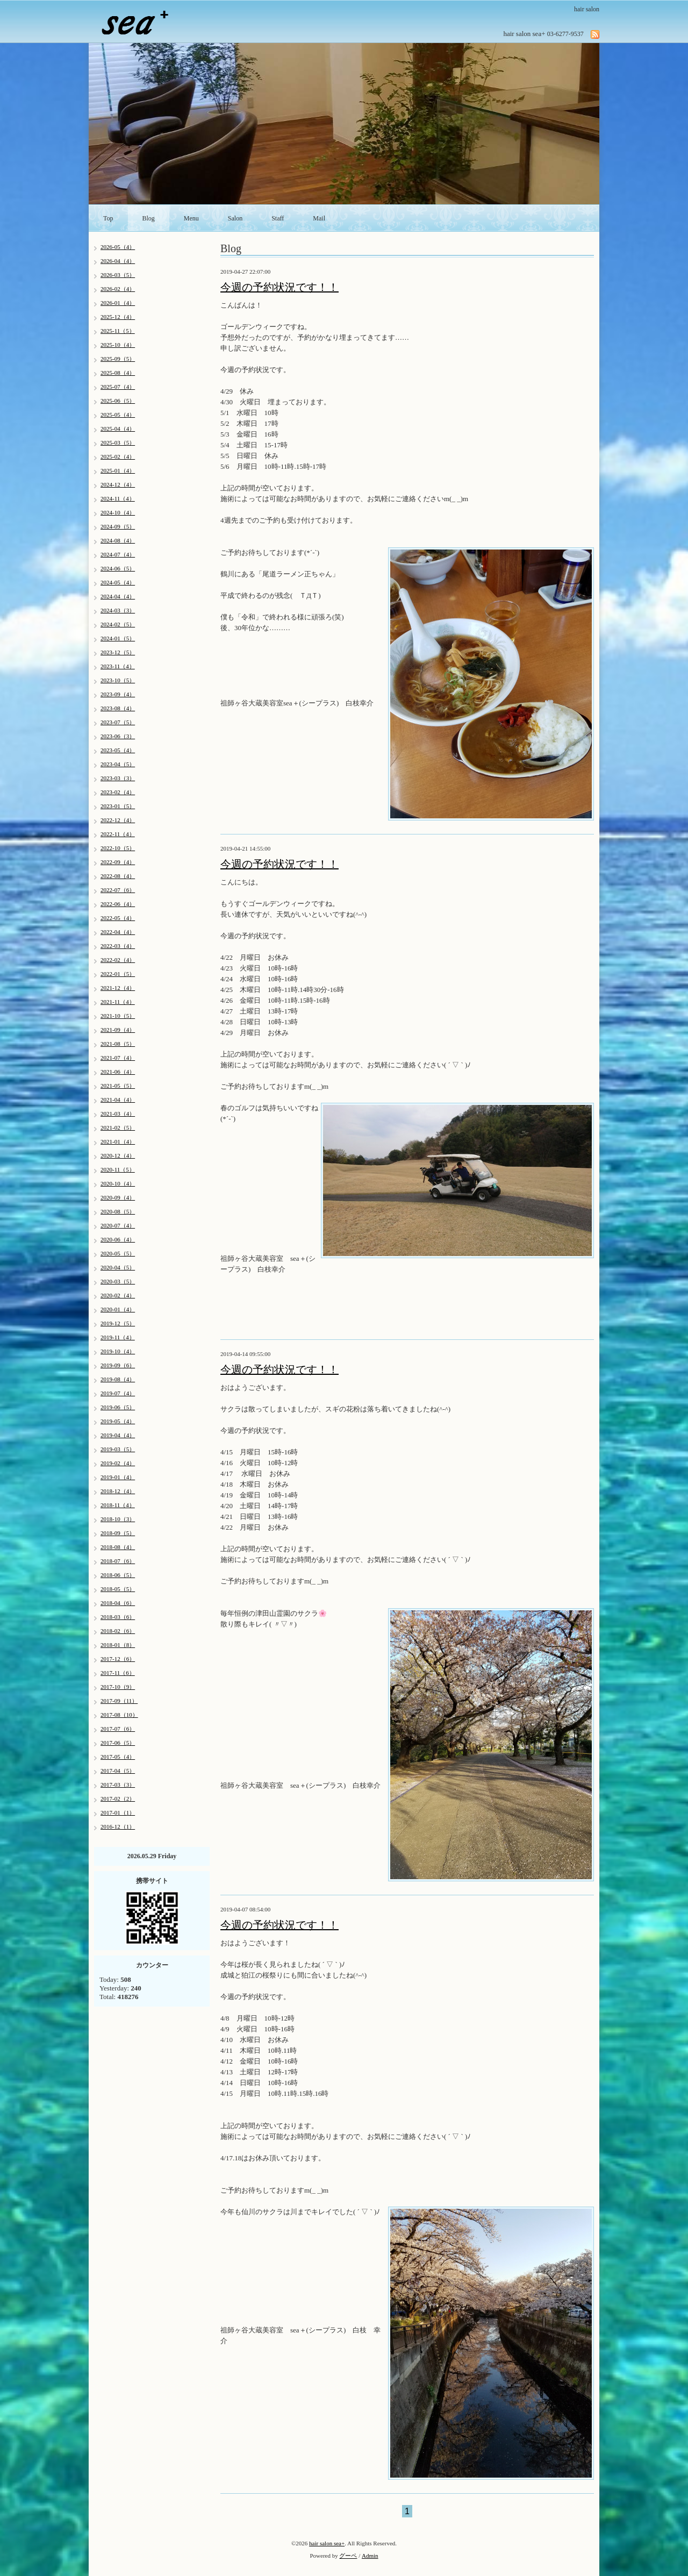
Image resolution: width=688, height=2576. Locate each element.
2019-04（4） (118, 1435)
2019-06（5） (118, 1407)
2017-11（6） (118, 1672)
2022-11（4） (118, 834)
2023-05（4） (118, 750)
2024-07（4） (118, 554)
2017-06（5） (118, 1742)
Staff (277, 218)
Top (108, 218)
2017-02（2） (118, 1798)
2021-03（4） (118, 1113)
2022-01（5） (118, 974)
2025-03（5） (118, 442)
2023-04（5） (118, 764)
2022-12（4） (118, 820)
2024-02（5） (118, 624)
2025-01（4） (118, 470)
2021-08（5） (118, 1043)
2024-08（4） (118, 540)
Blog (148, 218)
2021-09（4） (118, 1029)
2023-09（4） (118, 694)
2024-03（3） (118, 610)
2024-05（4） (118, 582)
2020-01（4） (118, 1309)
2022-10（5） (118, 848)
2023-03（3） (118, 778)
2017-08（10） (119, 1714)
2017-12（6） (118, 1659)
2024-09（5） (118, 526)
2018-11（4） (118, 1505)
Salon (235, 218)
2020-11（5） (118, 1169)
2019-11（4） (118, 1337)
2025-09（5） (118, 358)
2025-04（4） (118, 428)
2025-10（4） (118, 344)
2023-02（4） (118, 792)
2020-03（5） (118, 1281)
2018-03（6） (118, 1617)
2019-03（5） (118, 1449)
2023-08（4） (118, 708)
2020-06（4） (118, 1239)
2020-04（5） (118, 1267)
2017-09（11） (119, 1700)
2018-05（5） (118, 1589)
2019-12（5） (118, 1323)
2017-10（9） (118, 1686)
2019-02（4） (118, 1463)
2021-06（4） (118, 1071)
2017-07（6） (118, 1728)
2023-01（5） (118, 806)
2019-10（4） (118, 1351)
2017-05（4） (118, 1756)
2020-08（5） (118, 1211)
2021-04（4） (118, 1099)
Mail (319, 218)
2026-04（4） (118, 261)
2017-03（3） (118, 1784)
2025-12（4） (118, 316)
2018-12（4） (118, 1491)
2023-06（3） (118, 736)
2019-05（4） (118, 1421)
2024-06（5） (118, 568)
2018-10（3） (118, 1519)
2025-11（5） (118, 330)
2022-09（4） (118, 862)
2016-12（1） (118, 1826)
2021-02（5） (118, 1127)
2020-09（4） (118, 1197)
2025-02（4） (118, 456)
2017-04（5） (118, 1770)
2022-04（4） (118, 932)
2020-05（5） (118, 1253)
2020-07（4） (118, 1225)
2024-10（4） (118, 512)
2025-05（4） (118, 414)
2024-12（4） (118, 484)
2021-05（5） (118, 1085)
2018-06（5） (118, 1575)
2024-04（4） (118, 596)
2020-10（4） (118, 1183)
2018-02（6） (118, 1631)
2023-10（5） (118, 680)
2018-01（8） (118, 1645)
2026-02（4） (118, 289)
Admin (370, 2555)
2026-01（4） (118, 302)
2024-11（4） (118, 498)
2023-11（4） (118, 666)
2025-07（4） (118, 386)
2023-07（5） (118, 722)
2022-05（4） (118, 918)
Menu (191, 218)
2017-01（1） (118, 1812)
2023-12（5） (118, 652)
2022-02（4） (118, 960)
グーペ (348, 2555)
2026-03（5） (118, 275)
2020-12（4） (118, 1155)
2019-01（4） (118, 1477)
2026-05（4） (118, 247)
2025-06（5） (118, 400)
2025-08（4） (118, 372)
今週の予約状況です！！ (279, 287)
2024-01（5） (118, 638)
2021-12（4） (118, 987)
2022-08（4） (118, 876)
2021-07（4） (118, 1057)
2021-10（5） (118, 1015)
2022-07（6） (118, 890)
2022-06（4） (118, 904)
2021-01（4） (118, 1141)
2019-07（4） (118, 1393)
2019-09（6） (118, 1365)
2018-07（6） (118, 1561)
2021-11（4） (118, 1001)
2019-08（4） (118, 1379)
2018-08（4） (118, 1547)
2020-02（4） (118, 1295)
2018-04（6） (118, 1603)
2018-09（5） (118, 1533)
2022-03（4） (118, 946)
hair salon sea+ (327, 2543)
